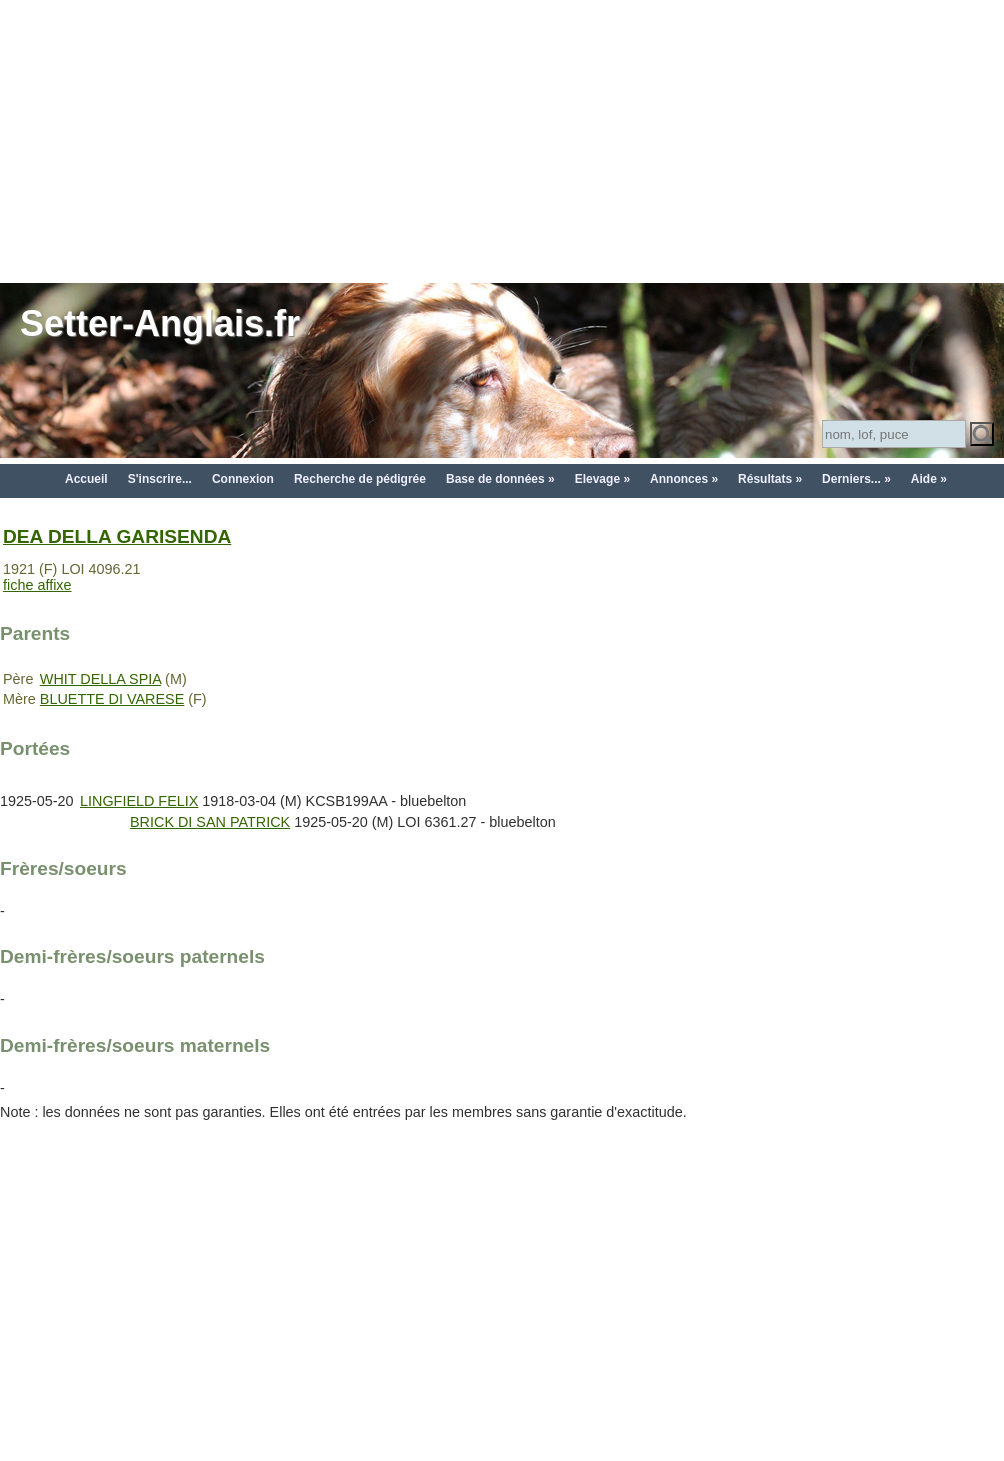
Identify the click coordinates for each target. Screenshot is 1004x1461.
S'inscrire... (160, 479)
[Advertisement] (502, 140)
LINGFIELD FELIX (139, 801)
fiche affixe (37, 585)
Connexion (243, 479)
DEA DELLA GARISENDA (117, 536)
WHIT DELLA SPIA (100, 679)
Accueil (86, 479)
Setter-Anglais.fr (160, 323)
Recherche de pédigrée (360, 479)
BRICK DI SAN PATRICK (210, 822)
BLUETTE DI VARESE (112, 699)
